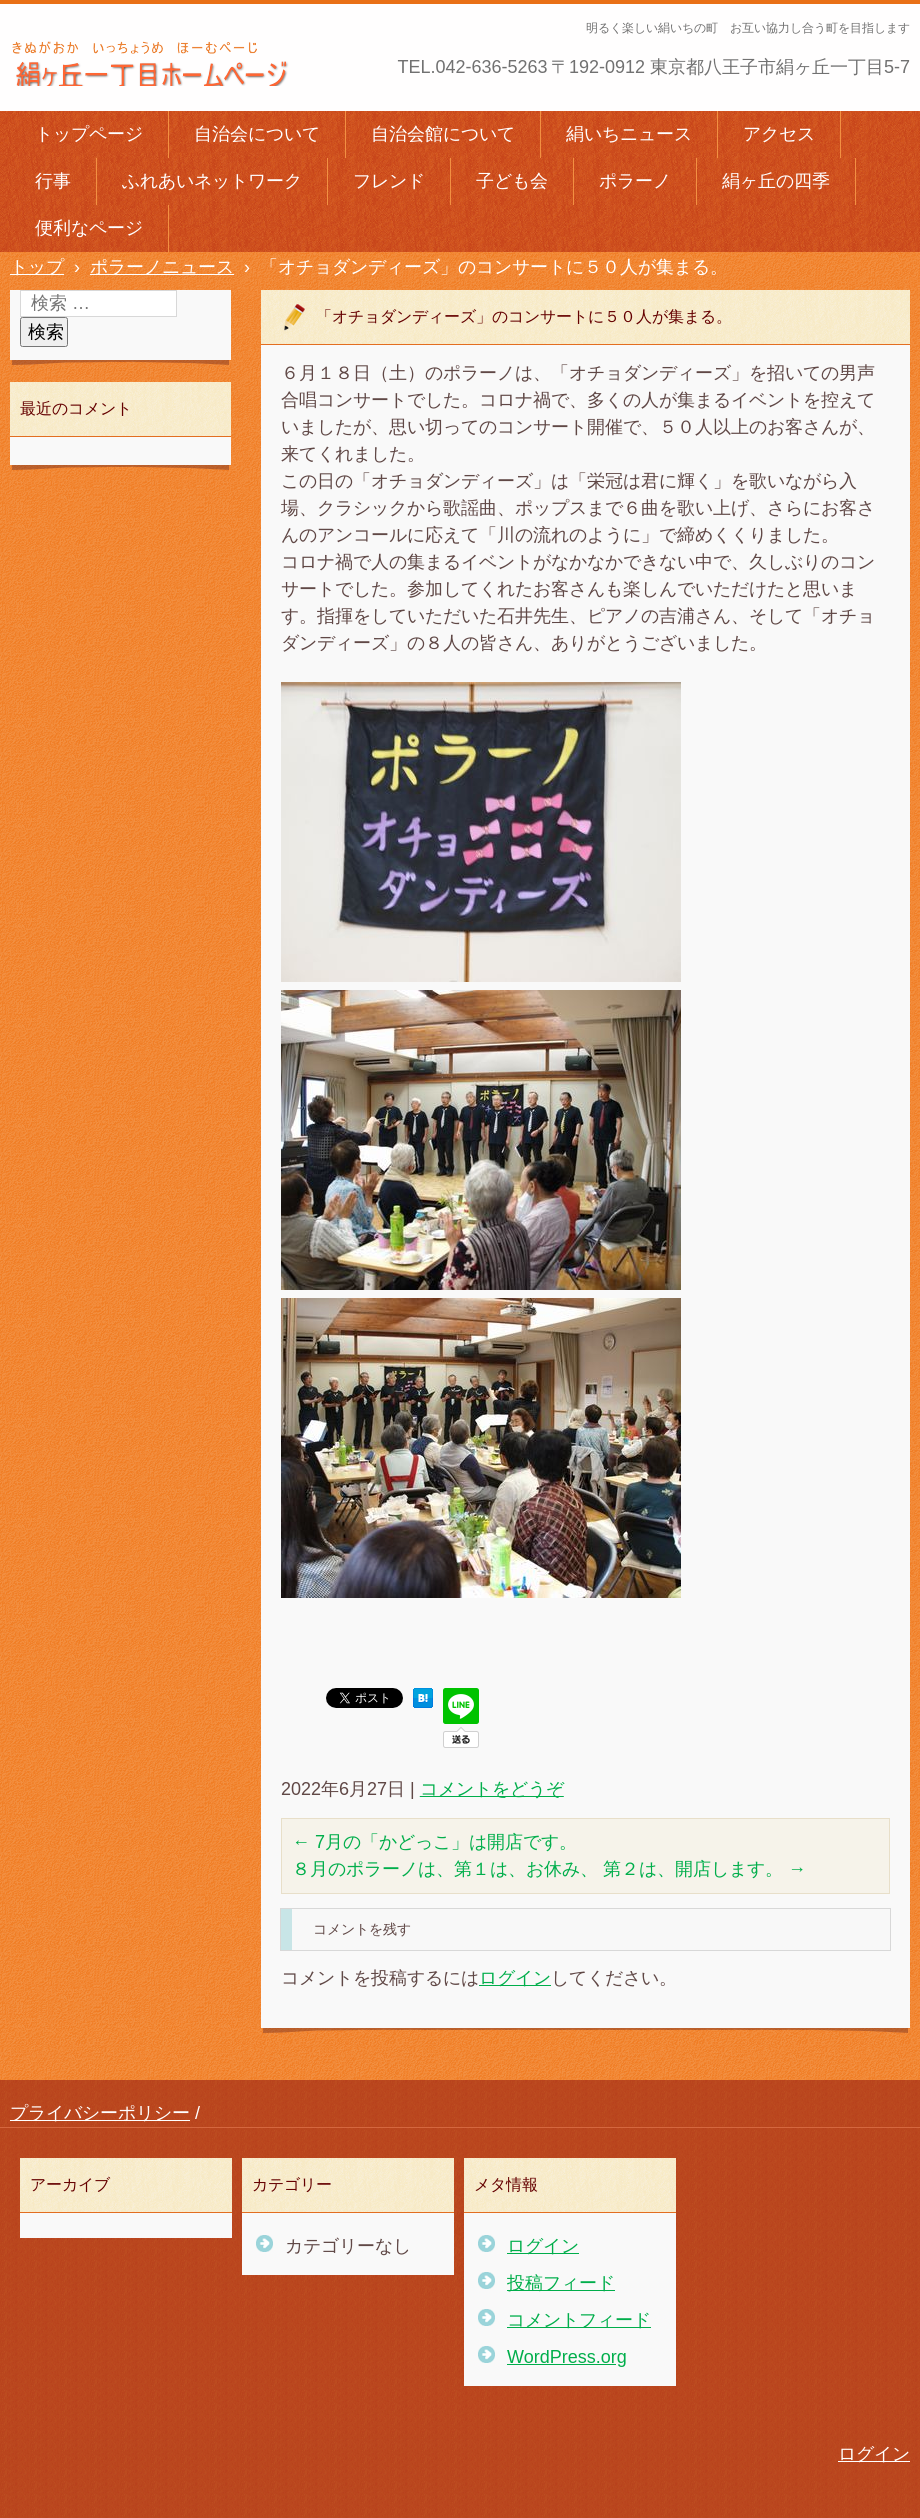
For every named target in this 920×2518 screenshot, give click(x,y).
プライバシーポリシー (100, 2113)
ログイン (515, 1978)
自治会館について (443, 134)
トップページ (89, 134)
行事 (53, 181)
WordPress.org (567, 2357)
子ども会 (512, 181)
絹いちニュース (629, 134)
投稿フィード (561, 2283)
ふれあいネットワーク (212, 181)
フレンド (389, 181)
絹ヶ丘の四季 (776, 181)
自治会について (257, 134)
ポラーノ (635, 181)
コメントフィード (579, 2320)
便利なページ (89, 228)
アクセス (779, 134)
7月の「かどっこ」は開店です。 (434, 1842)
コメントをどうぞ (492, 1789)
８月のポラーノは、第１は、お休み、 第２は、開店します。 (549, 1869)
